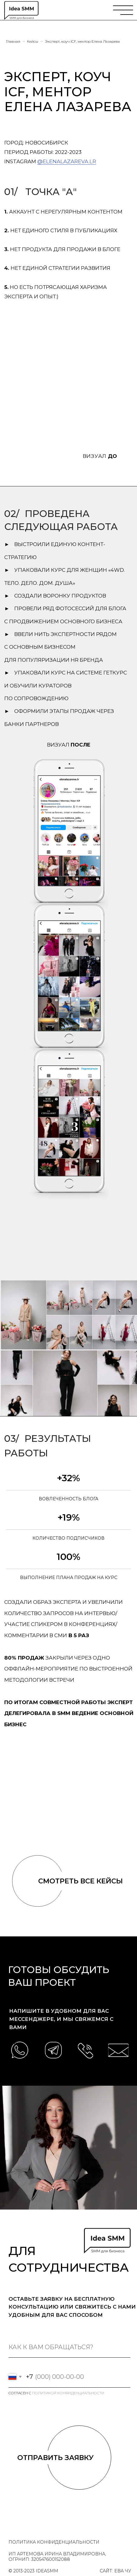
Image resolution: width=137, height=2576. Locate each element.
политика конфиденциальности (53, 2542)
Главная (13, 41)
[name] (69, 2347)
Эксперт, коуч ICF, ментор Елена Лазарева (82, 41)
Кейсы (32, 41)
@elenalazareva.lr (66, 161)
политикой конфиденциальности (68, 2393)
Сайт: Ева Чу (115, 2570)
